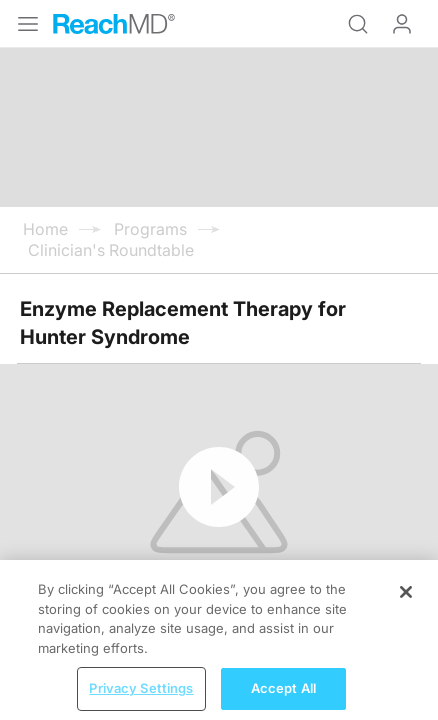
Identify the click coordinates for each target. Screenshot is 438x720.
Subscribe (207, 474)
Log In (402, 24)
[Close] (406, 606)
